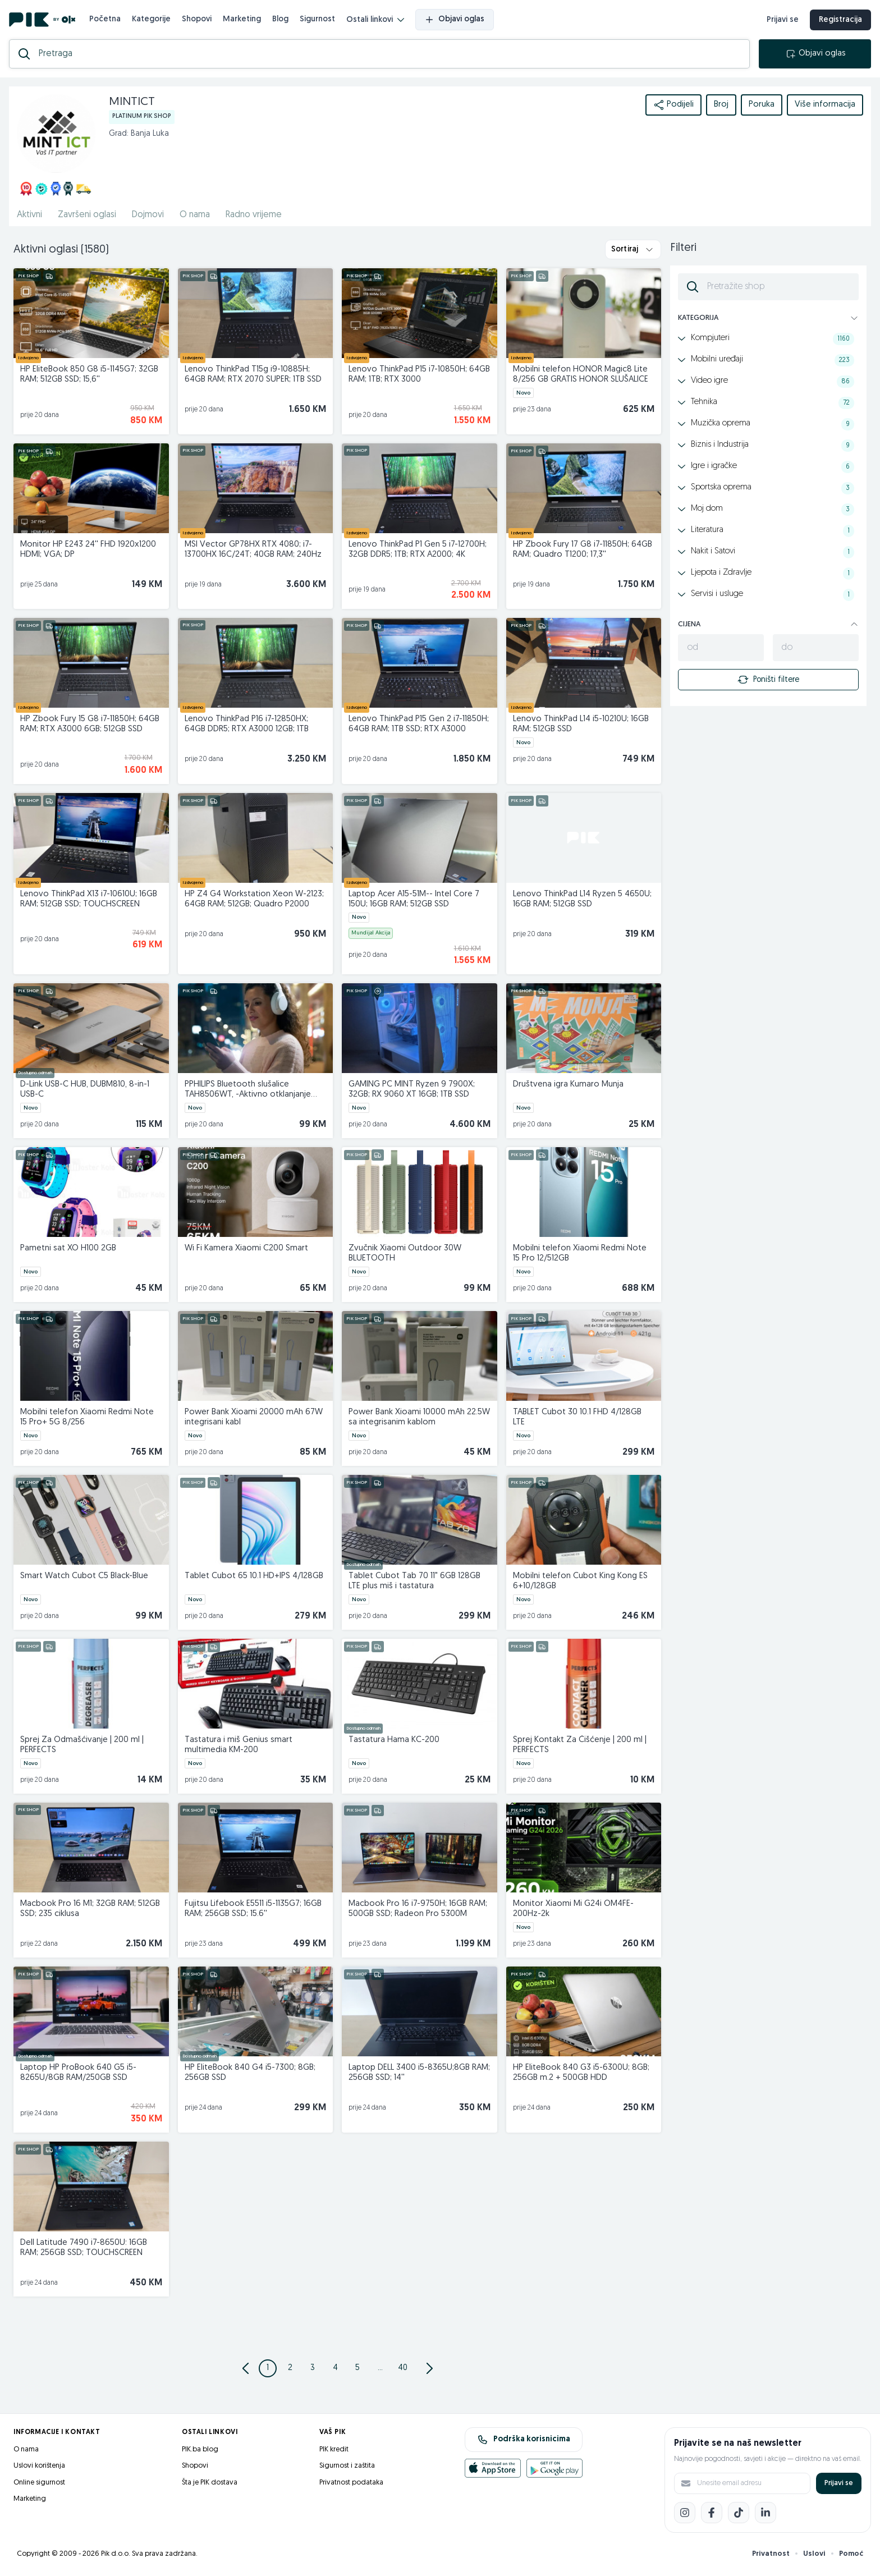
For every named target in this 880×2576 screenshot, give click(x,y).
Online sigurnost (39, 2482)
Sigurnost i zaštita (347, 2465)
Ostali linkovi (375, 20)
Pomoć (851, 2553)
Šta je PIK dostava (209, 2482)
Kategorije (151, 19)
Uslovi (814, 2553)
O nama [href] (195, 214)
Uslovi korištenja (39, 2465)
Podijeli (673, 105)
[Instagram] (684, 2512)
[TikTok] (738, 2512)
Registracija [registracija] (840, 20)
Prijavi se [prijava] (783, 20)
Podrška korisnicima (524, 2440)
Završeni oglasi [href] (87, 214)
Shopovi (197, 19)
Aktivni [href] (29, 214)
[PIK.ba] (42, 19)
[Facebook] (711, 2512)
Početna (105, 19)
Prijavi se (838, 2483)
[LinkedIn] (765, 2512)
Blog (280, 19)
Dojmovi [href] (148, 214)
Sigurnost (317, 19)
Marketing (242, 19)
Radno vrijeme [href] (254, 214)
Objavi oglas (454, 19)
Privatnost (771, 2553)
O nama (26, 2449)
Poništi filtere (768, 679)
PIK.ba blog (200, 2449)
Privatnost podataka (351, 2482)
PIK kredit (334, 2449)
